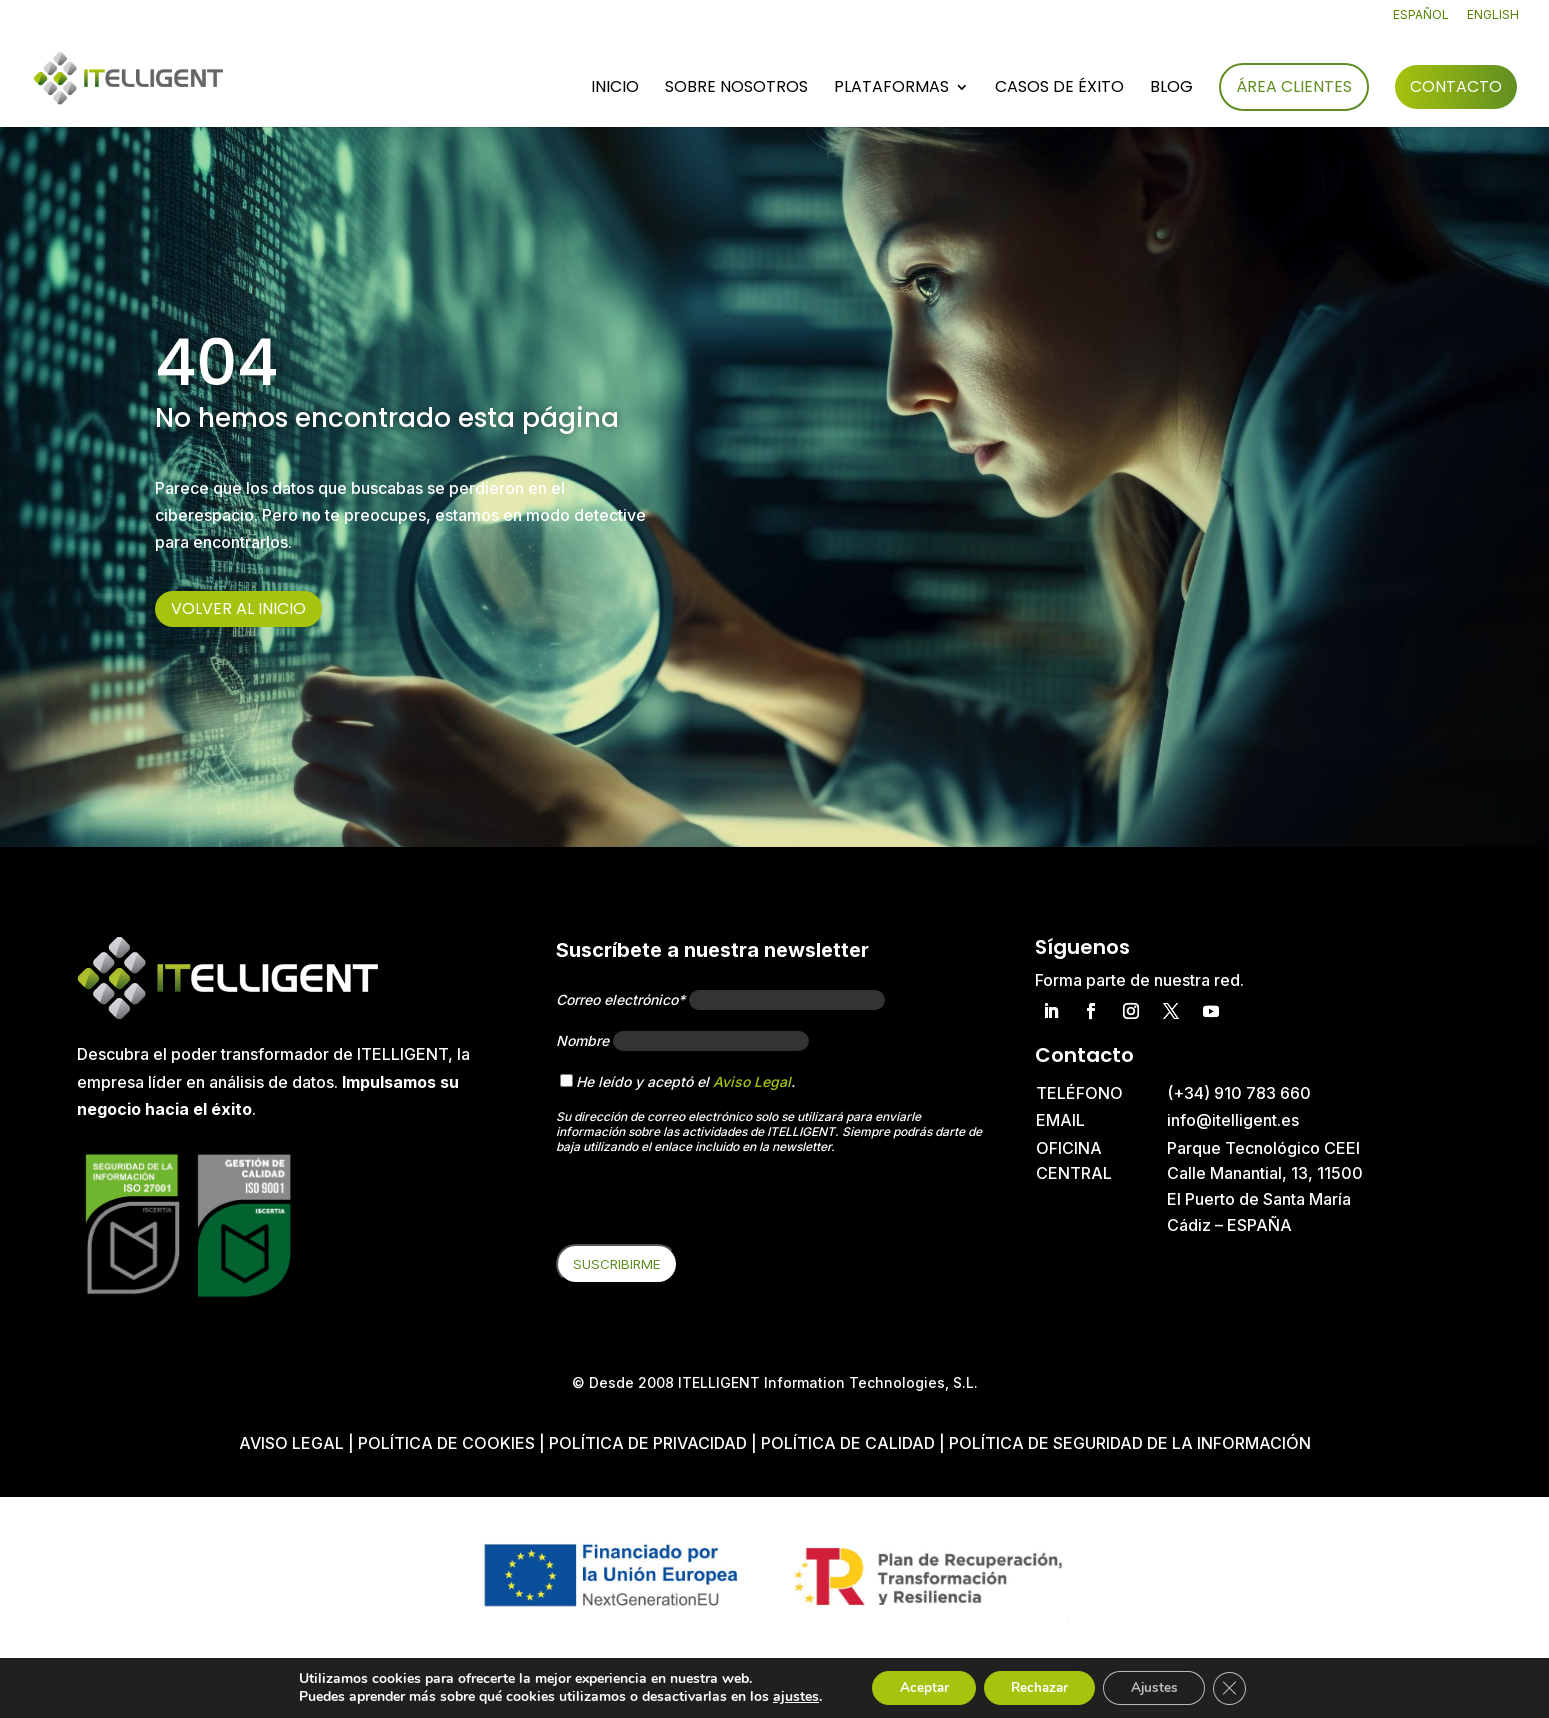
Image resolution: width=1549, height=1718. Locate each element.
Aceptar (915, 1686)
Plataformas (891, 89)
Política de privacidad (648, 1443)
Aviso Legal (752, 1081)
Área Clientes (1294, 86)
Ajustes (1160, 1686)
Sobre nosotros (736, 89)
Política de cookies (448, 1443)
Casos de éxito (1059, 89)
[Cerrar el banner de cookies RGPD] (1240, 1687)
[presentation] (708, 1205)
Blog (1171, 89)
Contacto (1456, 86)
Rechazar (1038, 1686)
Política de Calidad (848, 1443)
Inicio (615, 89)
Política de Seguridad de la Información (1130, 1443)
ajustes (784, 1696)
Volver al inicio (238, 608)
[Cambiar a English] (1493, 19)
